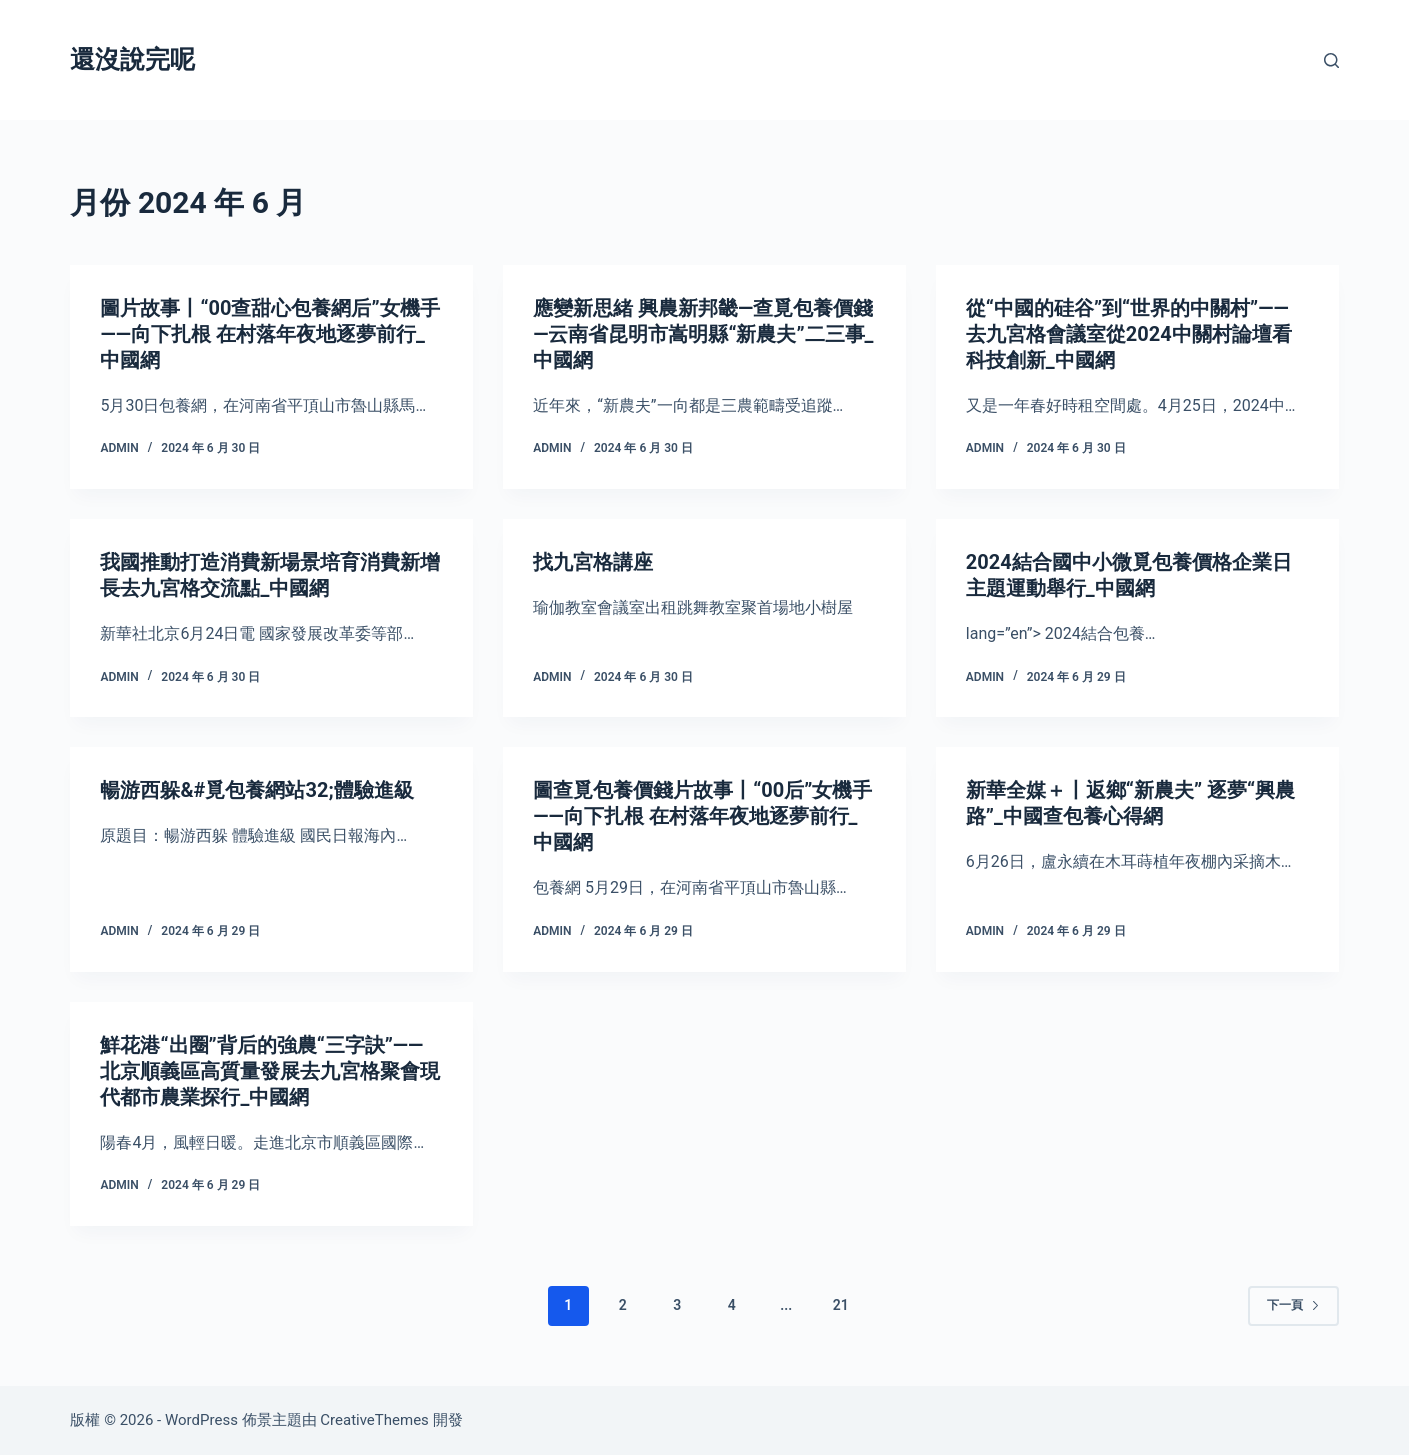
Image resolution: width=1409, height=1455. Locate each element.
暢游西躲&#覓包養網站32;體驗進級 (256, 790)
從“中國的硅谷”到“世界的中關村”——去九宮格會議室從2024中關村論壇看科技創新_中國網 (1129, 334)
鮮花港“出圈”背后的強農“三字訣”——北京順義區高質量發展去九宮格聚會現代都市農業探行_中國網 (270, 1071)
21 (841, 1305)
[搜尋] (1331, 60)
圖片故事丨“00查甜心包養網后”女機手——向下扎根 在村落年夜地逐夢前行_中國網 (269, 334)
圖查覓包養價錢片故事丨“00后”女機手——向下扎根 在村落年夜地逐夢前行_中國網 (702, 816)
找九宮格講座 (593, 562)
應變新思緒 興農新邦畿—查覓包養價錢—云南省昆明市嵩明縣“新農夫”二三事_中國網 (703, 334)
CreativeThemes (374, 1420)
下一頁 (1293, 1305)
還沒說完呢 (132, 59)
